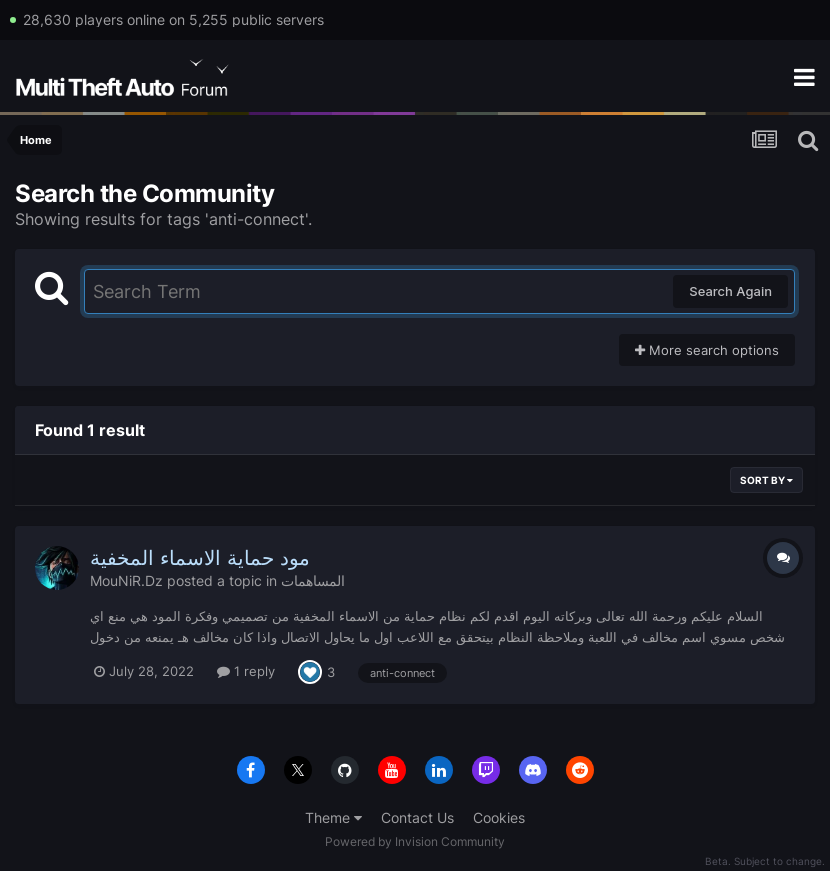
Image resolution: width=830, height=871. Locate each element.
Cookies (499, 817)
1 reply (246, 671)
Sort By (766, 480)
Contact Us (417, 817)
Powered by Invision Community (415, 841)
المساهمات (313, 580)
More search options (707, 350)
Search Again (730, 291)
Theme (333, 817)
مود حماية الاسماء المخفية (200, 558)
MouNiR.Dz (126, 580)
